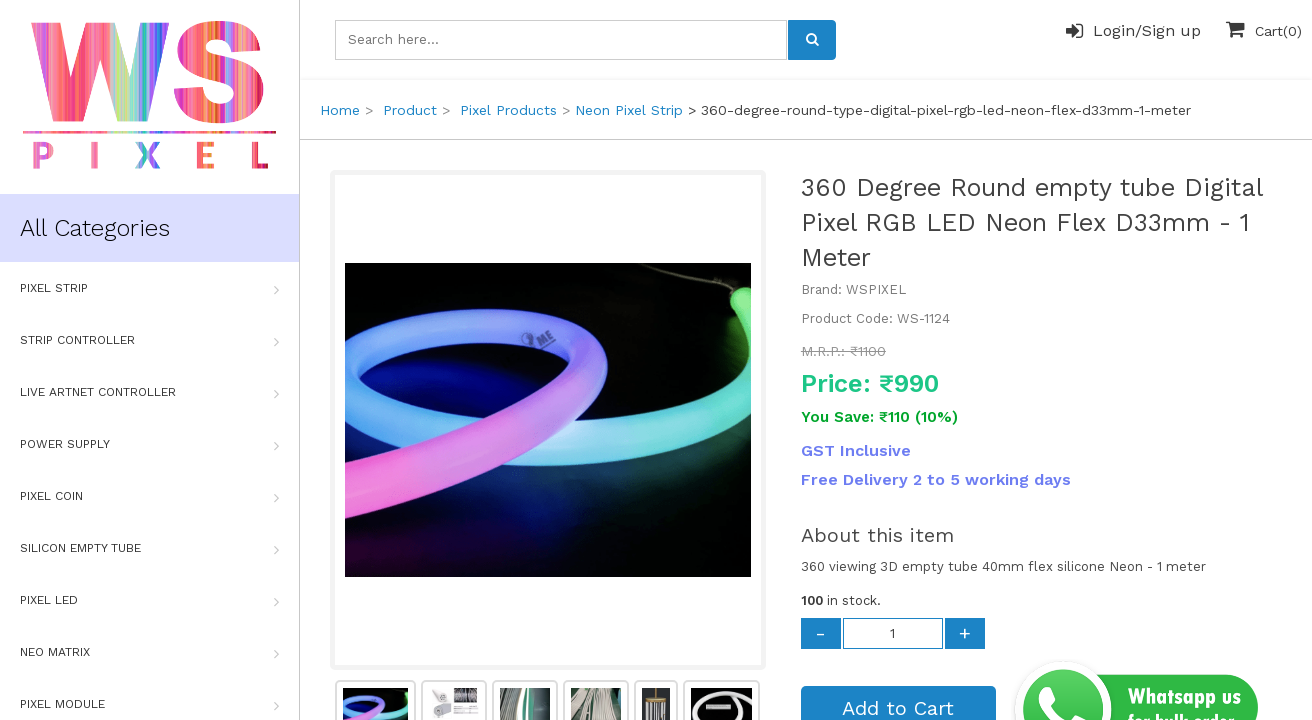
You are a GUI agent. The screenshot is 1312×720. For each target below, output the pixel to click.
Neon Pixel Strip (629, 110)
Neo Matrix (149, 653)
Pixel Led (149, 601)
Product (410, 110)
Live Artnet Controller (149, 393)
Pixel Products (508, 110)
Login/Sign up (1133, 31)
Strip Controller (149, 341)
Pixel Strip (149, 289)
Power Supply (149, 445)
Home (340, 110)
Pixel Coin (149, 497)
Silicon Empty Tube (149, 549)
